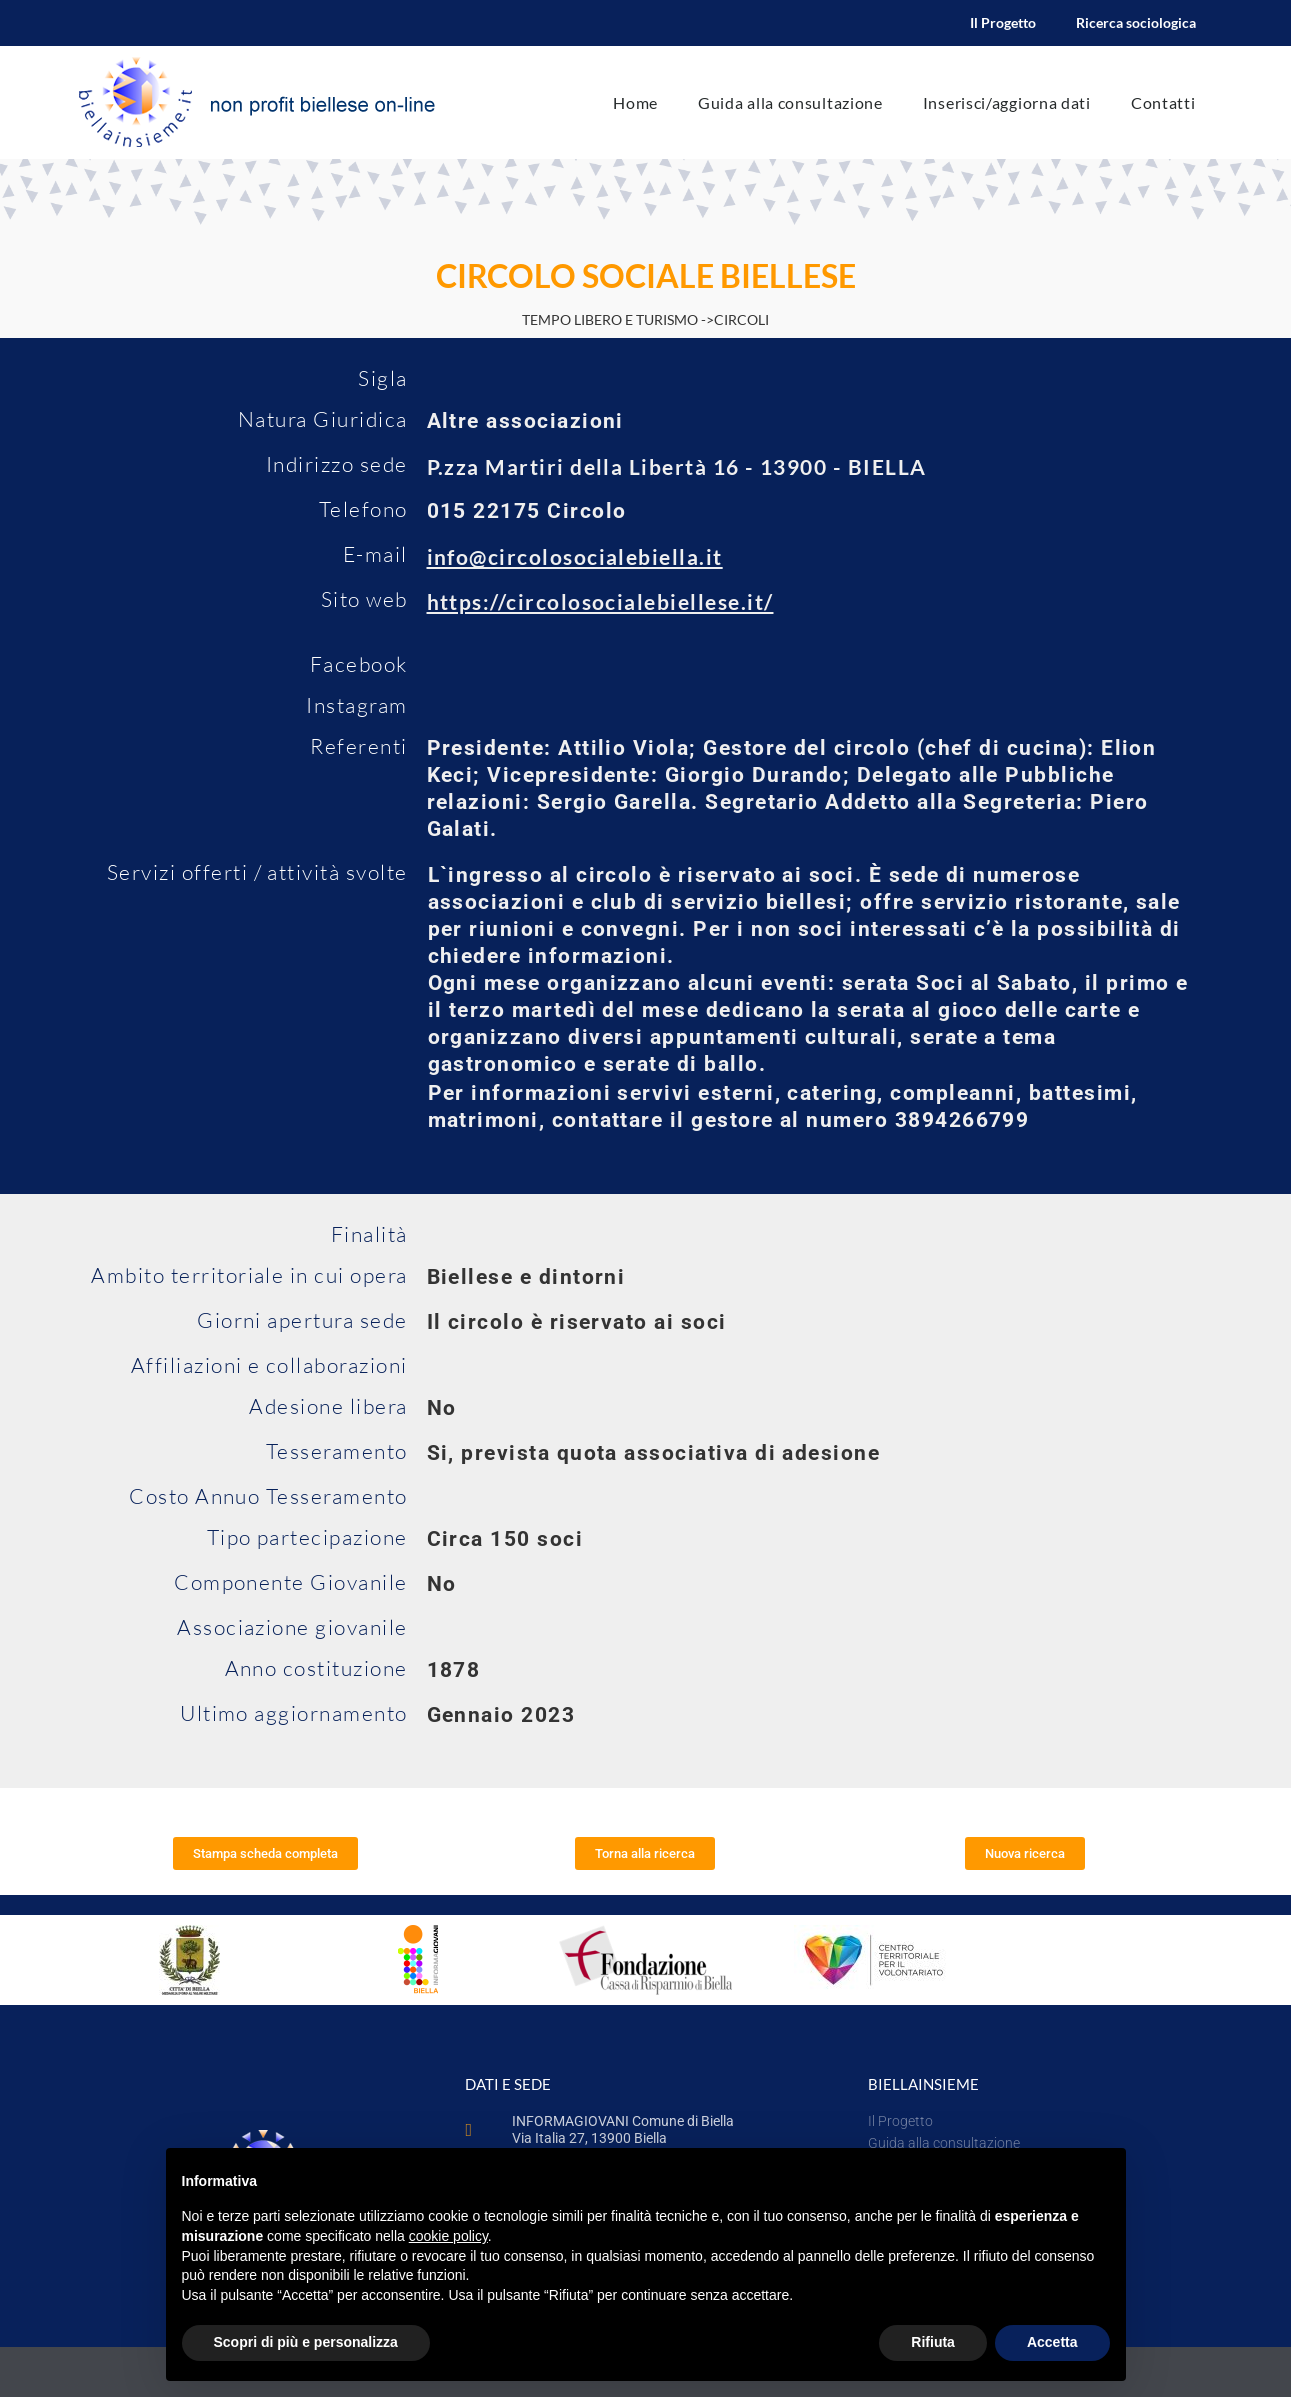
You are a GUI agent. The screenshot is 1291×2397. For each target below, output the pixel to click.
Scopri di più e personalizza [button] (306, 2342)
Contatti (1163, 102)
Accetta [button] (1052, 2342)
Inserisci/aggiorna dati (1007, 102)
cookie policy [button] (448, 2236)
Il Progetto (1003, 22)
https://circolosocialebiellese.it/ (600, 601)
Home (635, 102)
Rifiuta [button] (933, 2342)
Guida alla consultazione (790, 102)
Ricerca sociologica (1136, 22)
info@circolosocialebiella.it (575, 556)
